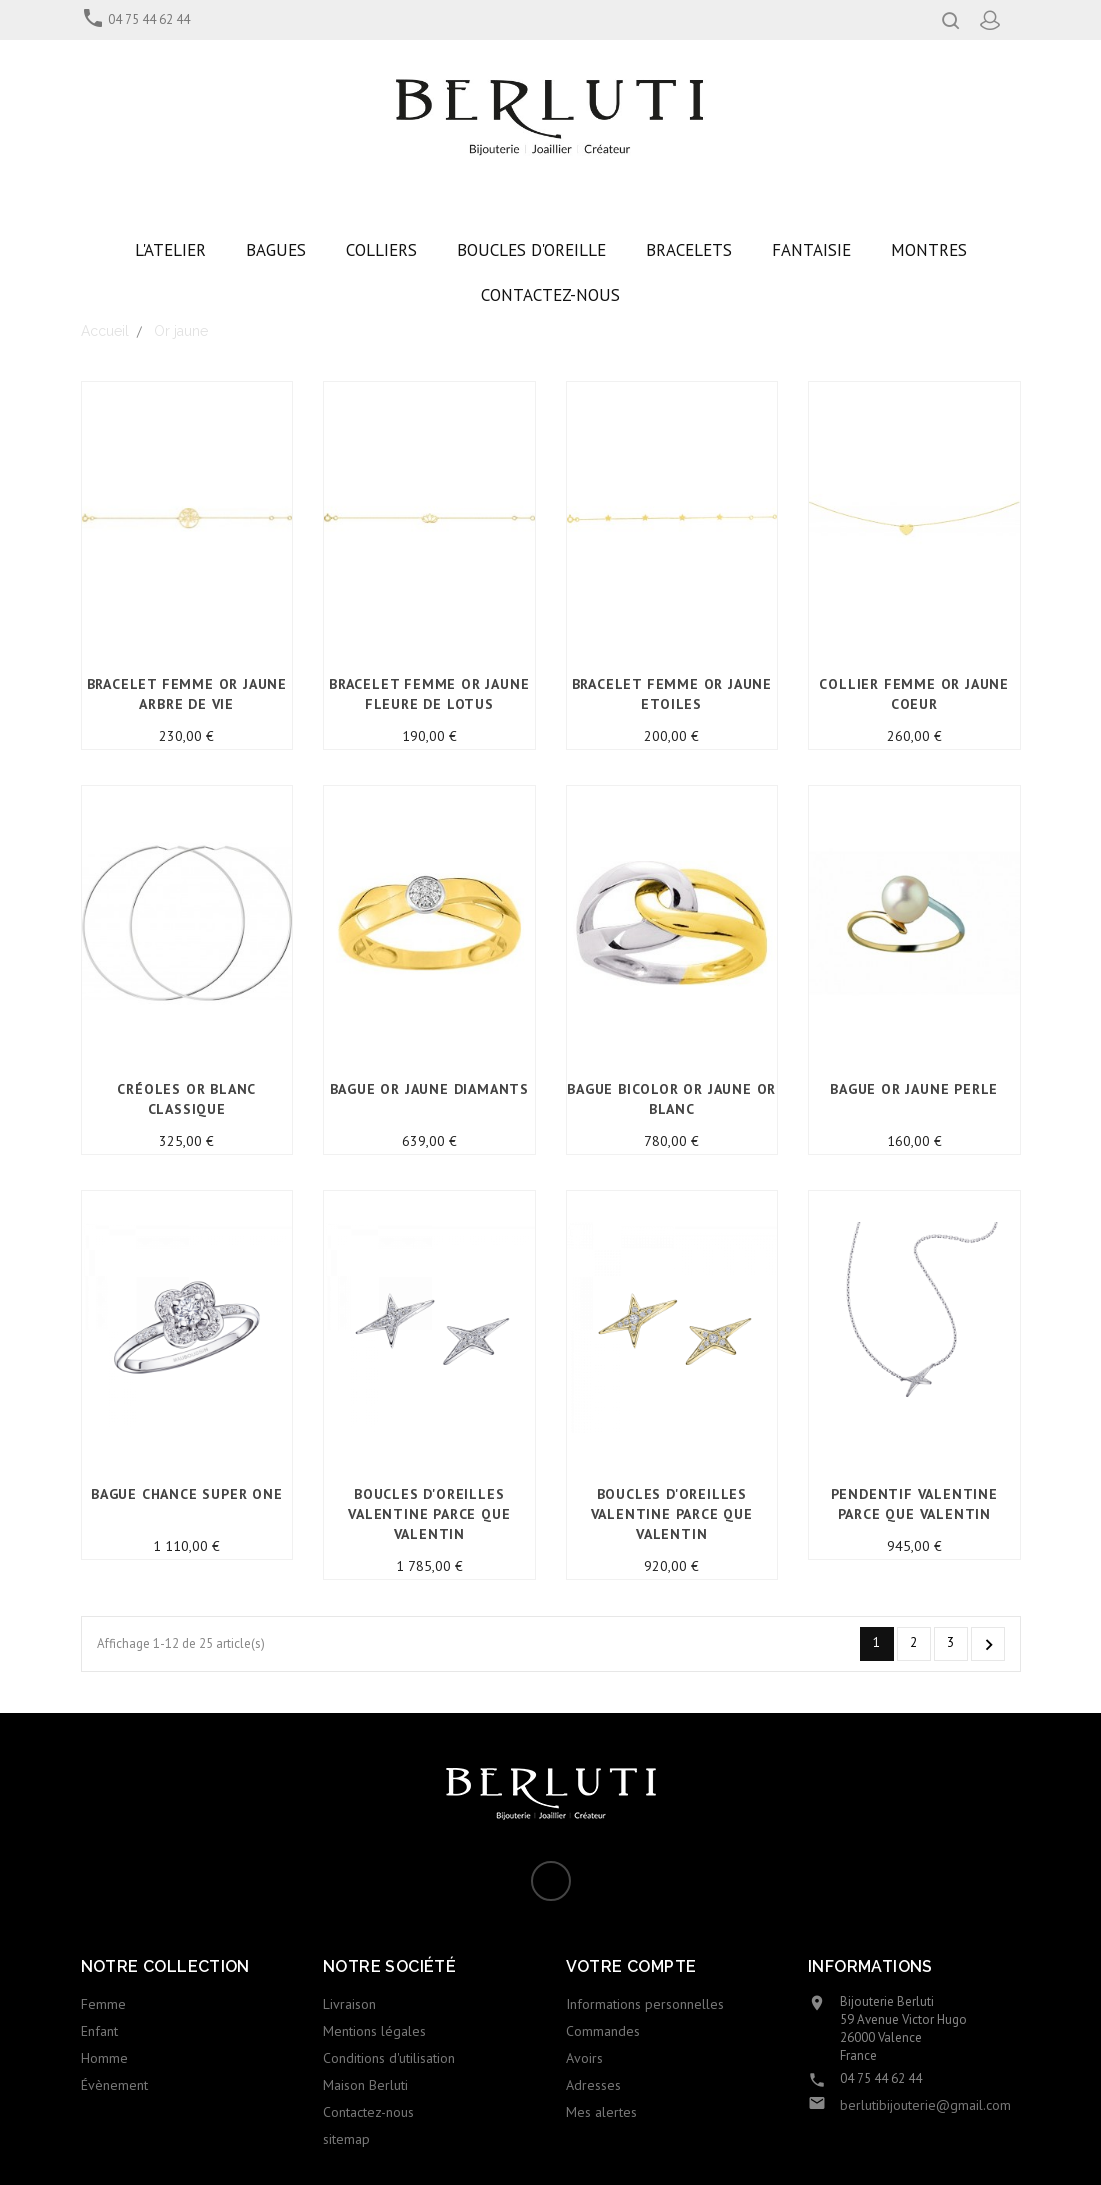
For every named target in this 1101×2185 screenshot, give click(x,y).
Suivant (989, 1645)
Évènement (114, 2085)
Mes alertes (601, 2112)
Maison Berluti (365, 2085)
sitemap (346, 2139)
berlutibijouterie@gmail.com (925, 2105)
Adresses (593, 2085)
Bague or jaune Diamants (429, 1089)
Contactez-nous (368, 2112)
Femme (103, 2004)
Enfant (99, 2031)
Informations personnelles (645, 2004)
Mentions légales (374, 2031)
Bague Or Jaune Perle (914, 1089)
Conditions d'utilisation (389, 2058)
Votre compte (631, 1966)
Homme (104, 2058)
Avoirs (584, 2058)
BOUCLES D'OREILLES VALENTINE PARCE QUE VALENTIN (429, 1514)
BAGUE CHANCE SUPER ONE (187, 1494)
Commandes (603, 2031)
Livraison (349, 2004)
